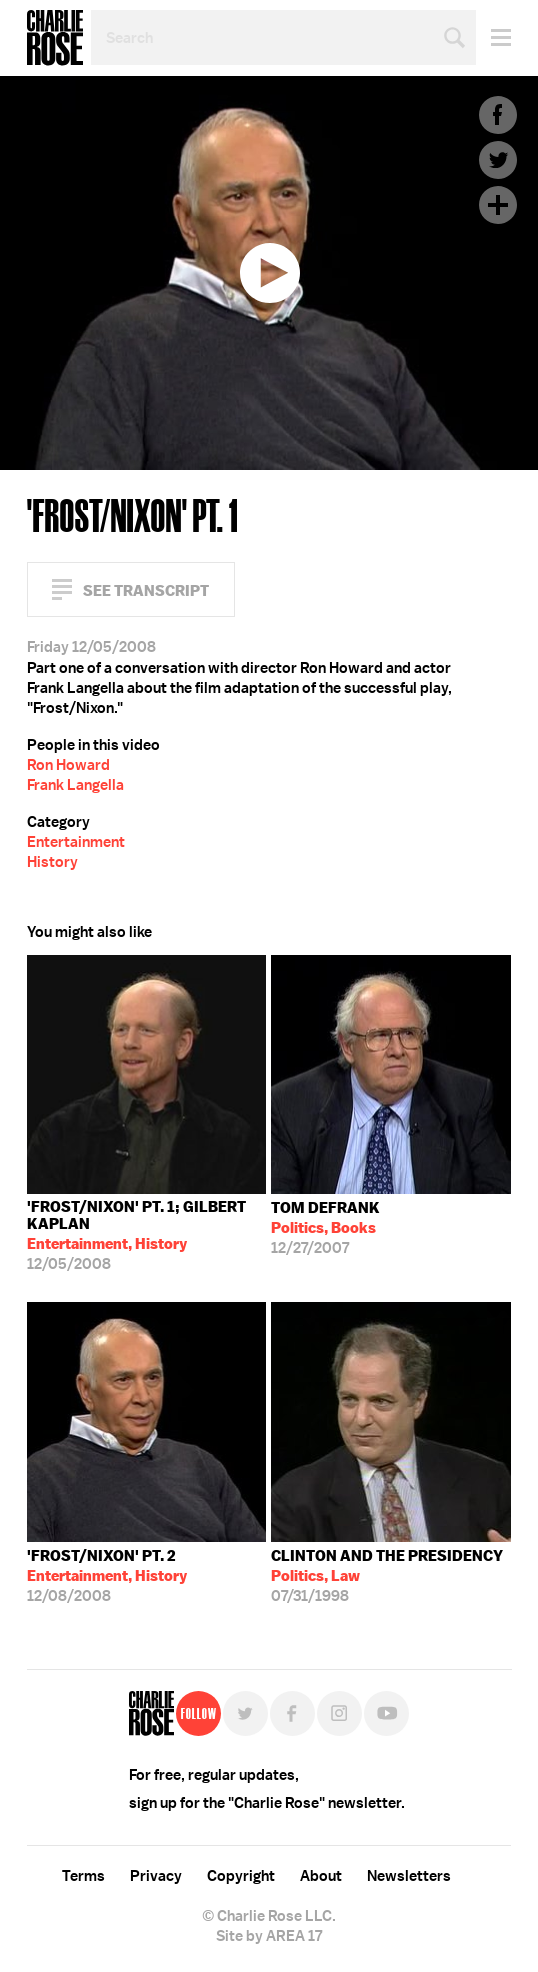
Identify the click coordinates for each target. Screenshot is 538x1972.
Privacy (156, 1876)
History (52, 862)
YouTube (386, 1713)
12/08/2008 (107, 1576)
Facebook (498, 115)
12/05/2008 (147, 1235)
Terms (83, 1876)
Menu (493, 37)
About (321, 1876)
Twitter (498, 160)
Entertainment (76, 842)
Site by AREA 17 (269, 1936)
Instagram (339, 1713)
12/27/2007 (325, 1228)
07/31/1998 (387, 1576)
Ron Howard (68, 765)
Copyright (241, 1876)
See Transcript (146, 590)
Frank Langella (75, 785)
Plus (498, 205)
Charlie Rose (55, 38)
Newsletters (409, 1876)
